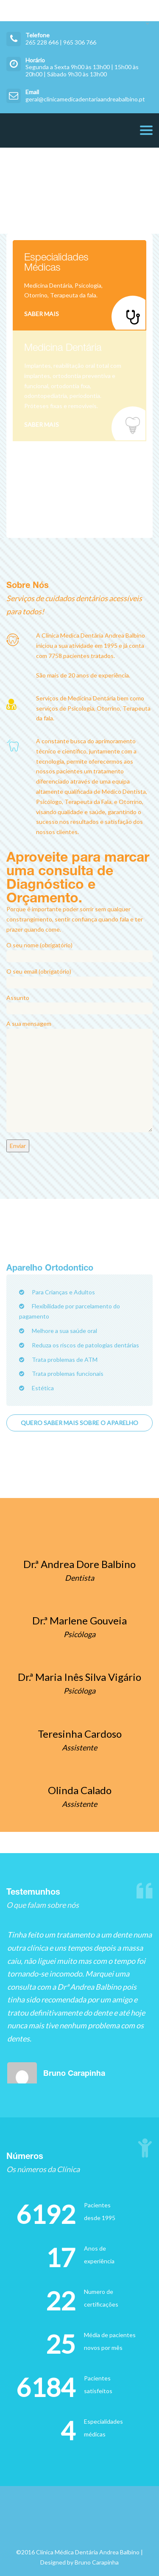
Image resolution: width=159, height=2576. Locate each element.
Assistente (79, 1747)
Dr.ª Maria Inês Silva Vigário (79, 1677)
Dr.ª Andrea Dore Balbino (79, 1564)
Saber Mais (41, 313)
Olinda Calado (80, 1790)
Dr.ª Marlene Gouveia (79, 1620)
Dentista (79, 1577)
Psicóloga (79, 1634)
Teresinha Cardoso (80, 1734)
